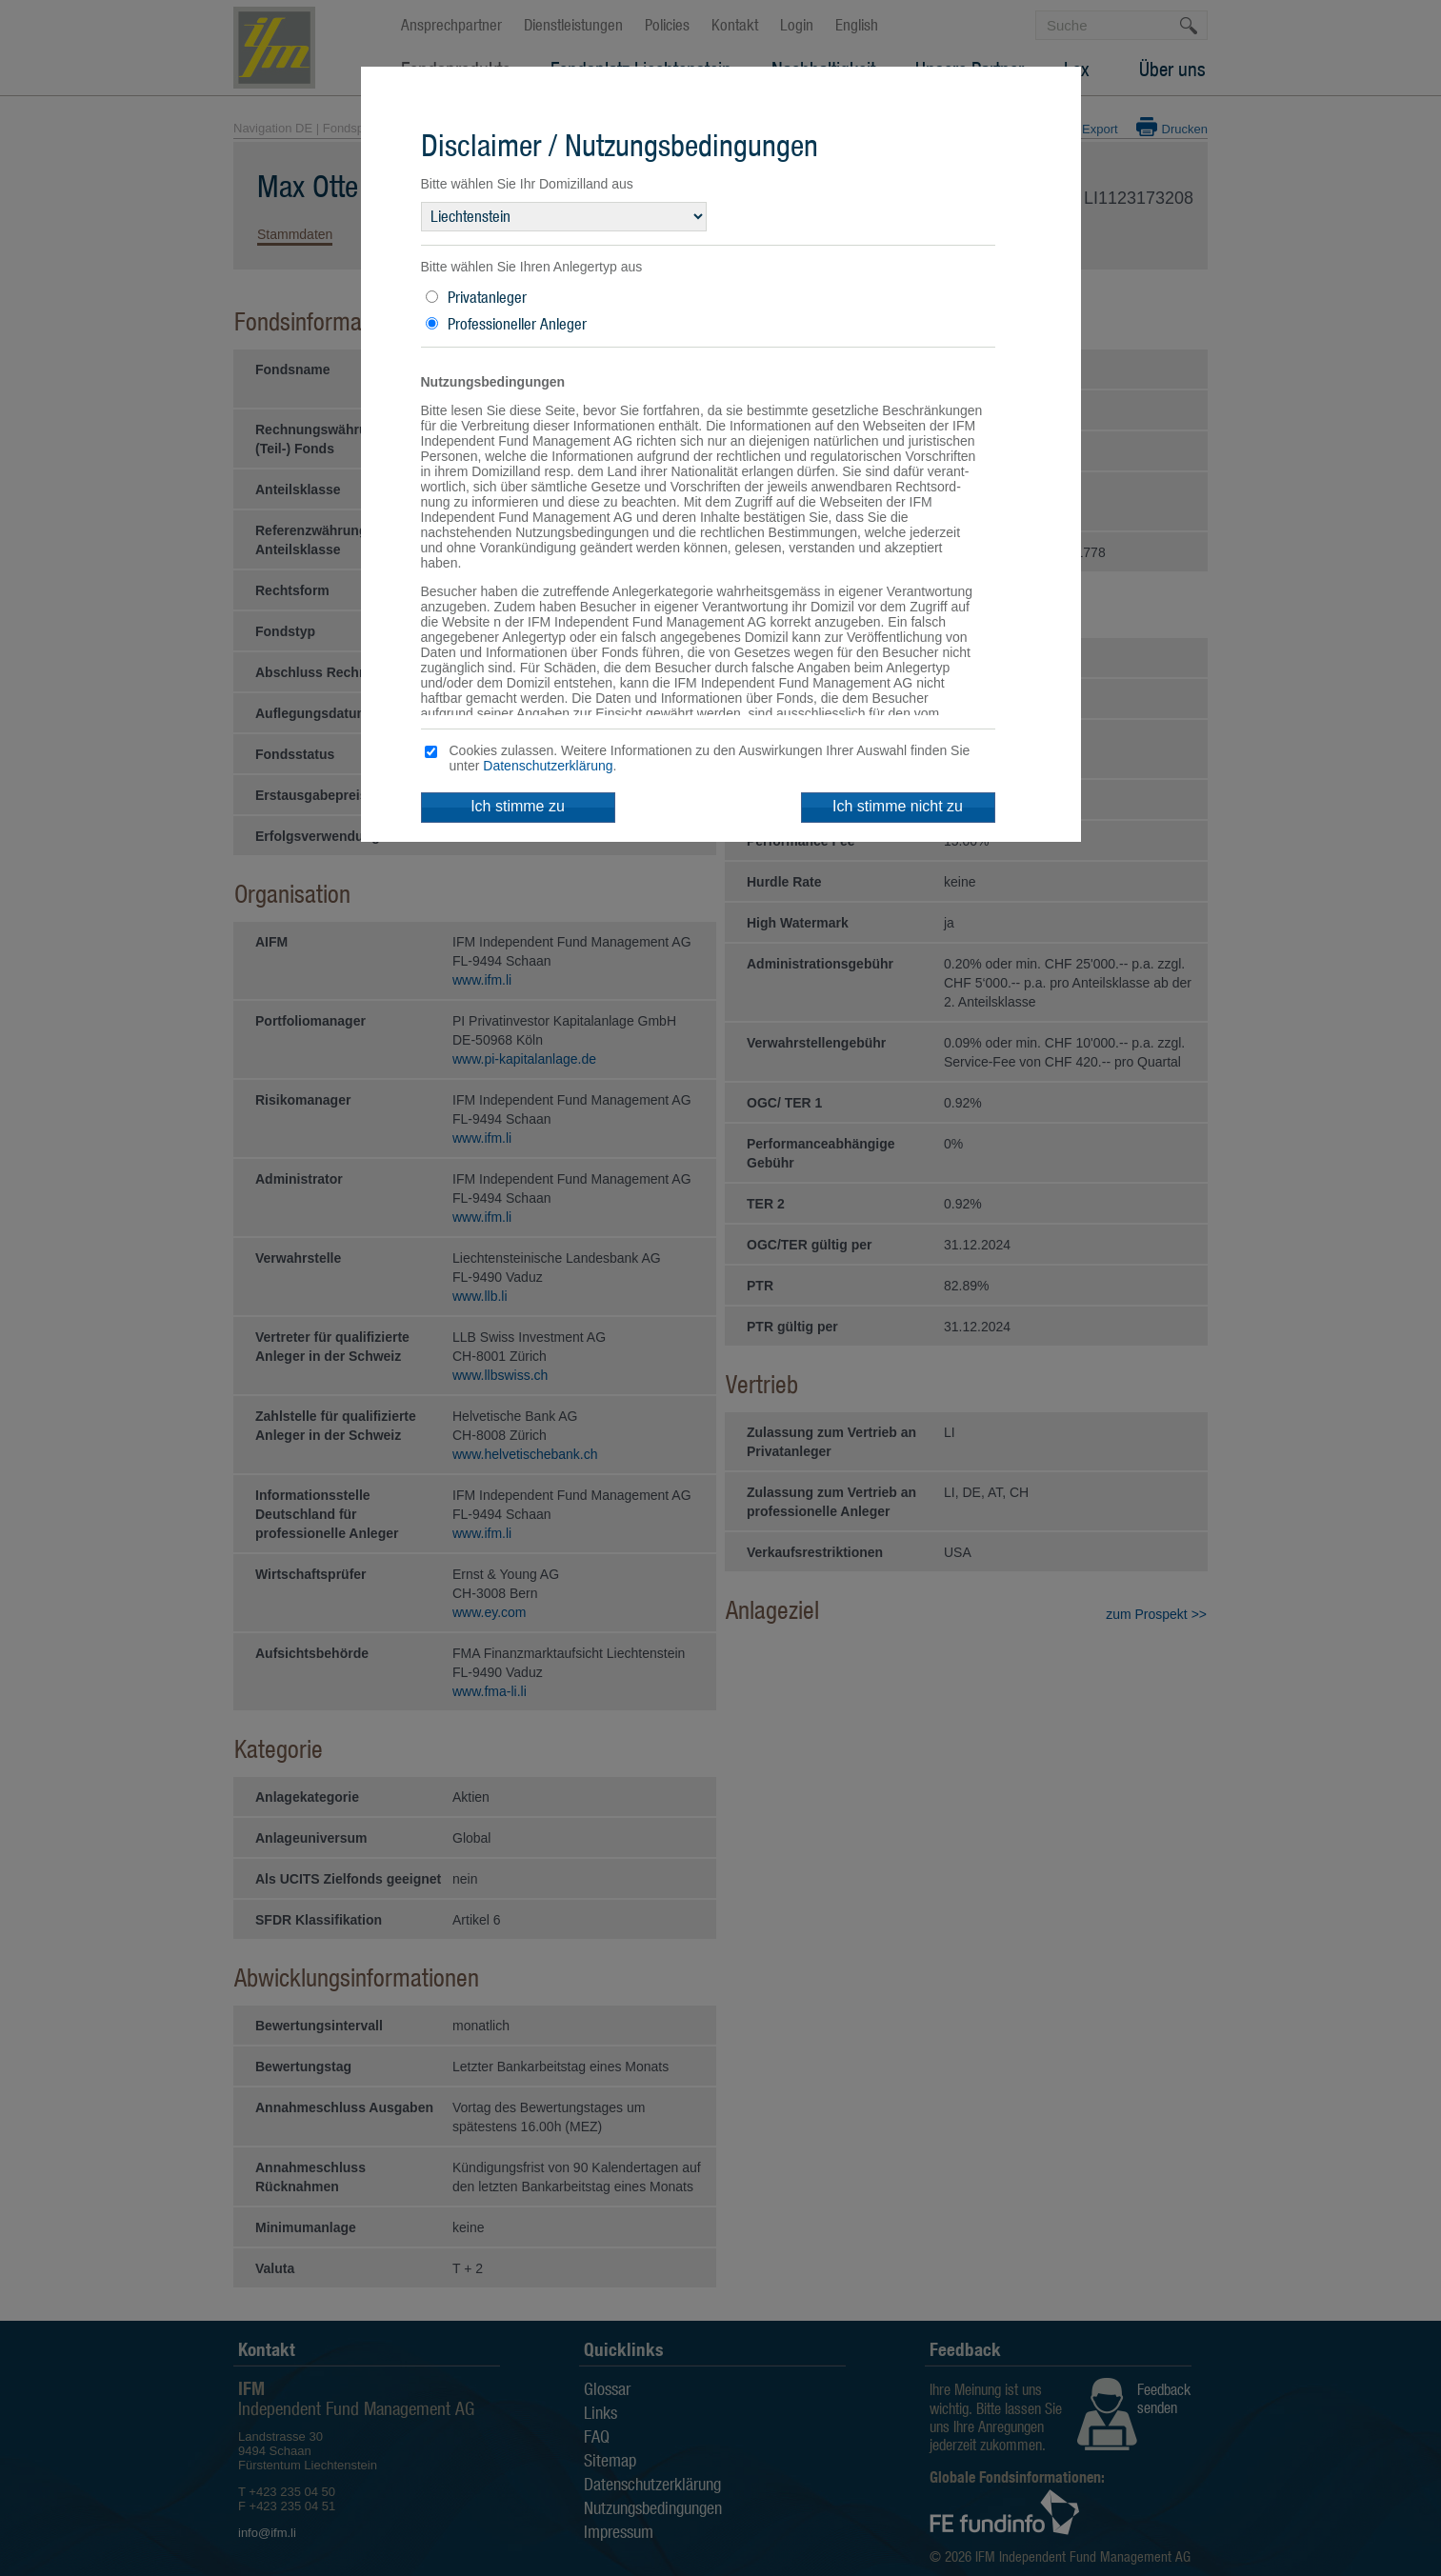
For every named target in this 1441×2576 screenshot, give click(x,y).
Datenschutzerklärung (547, 765)
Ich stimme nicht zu (897, 806)
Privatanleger (487, 297)
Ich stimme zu (517, 806)
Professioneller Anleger (517, 323)
